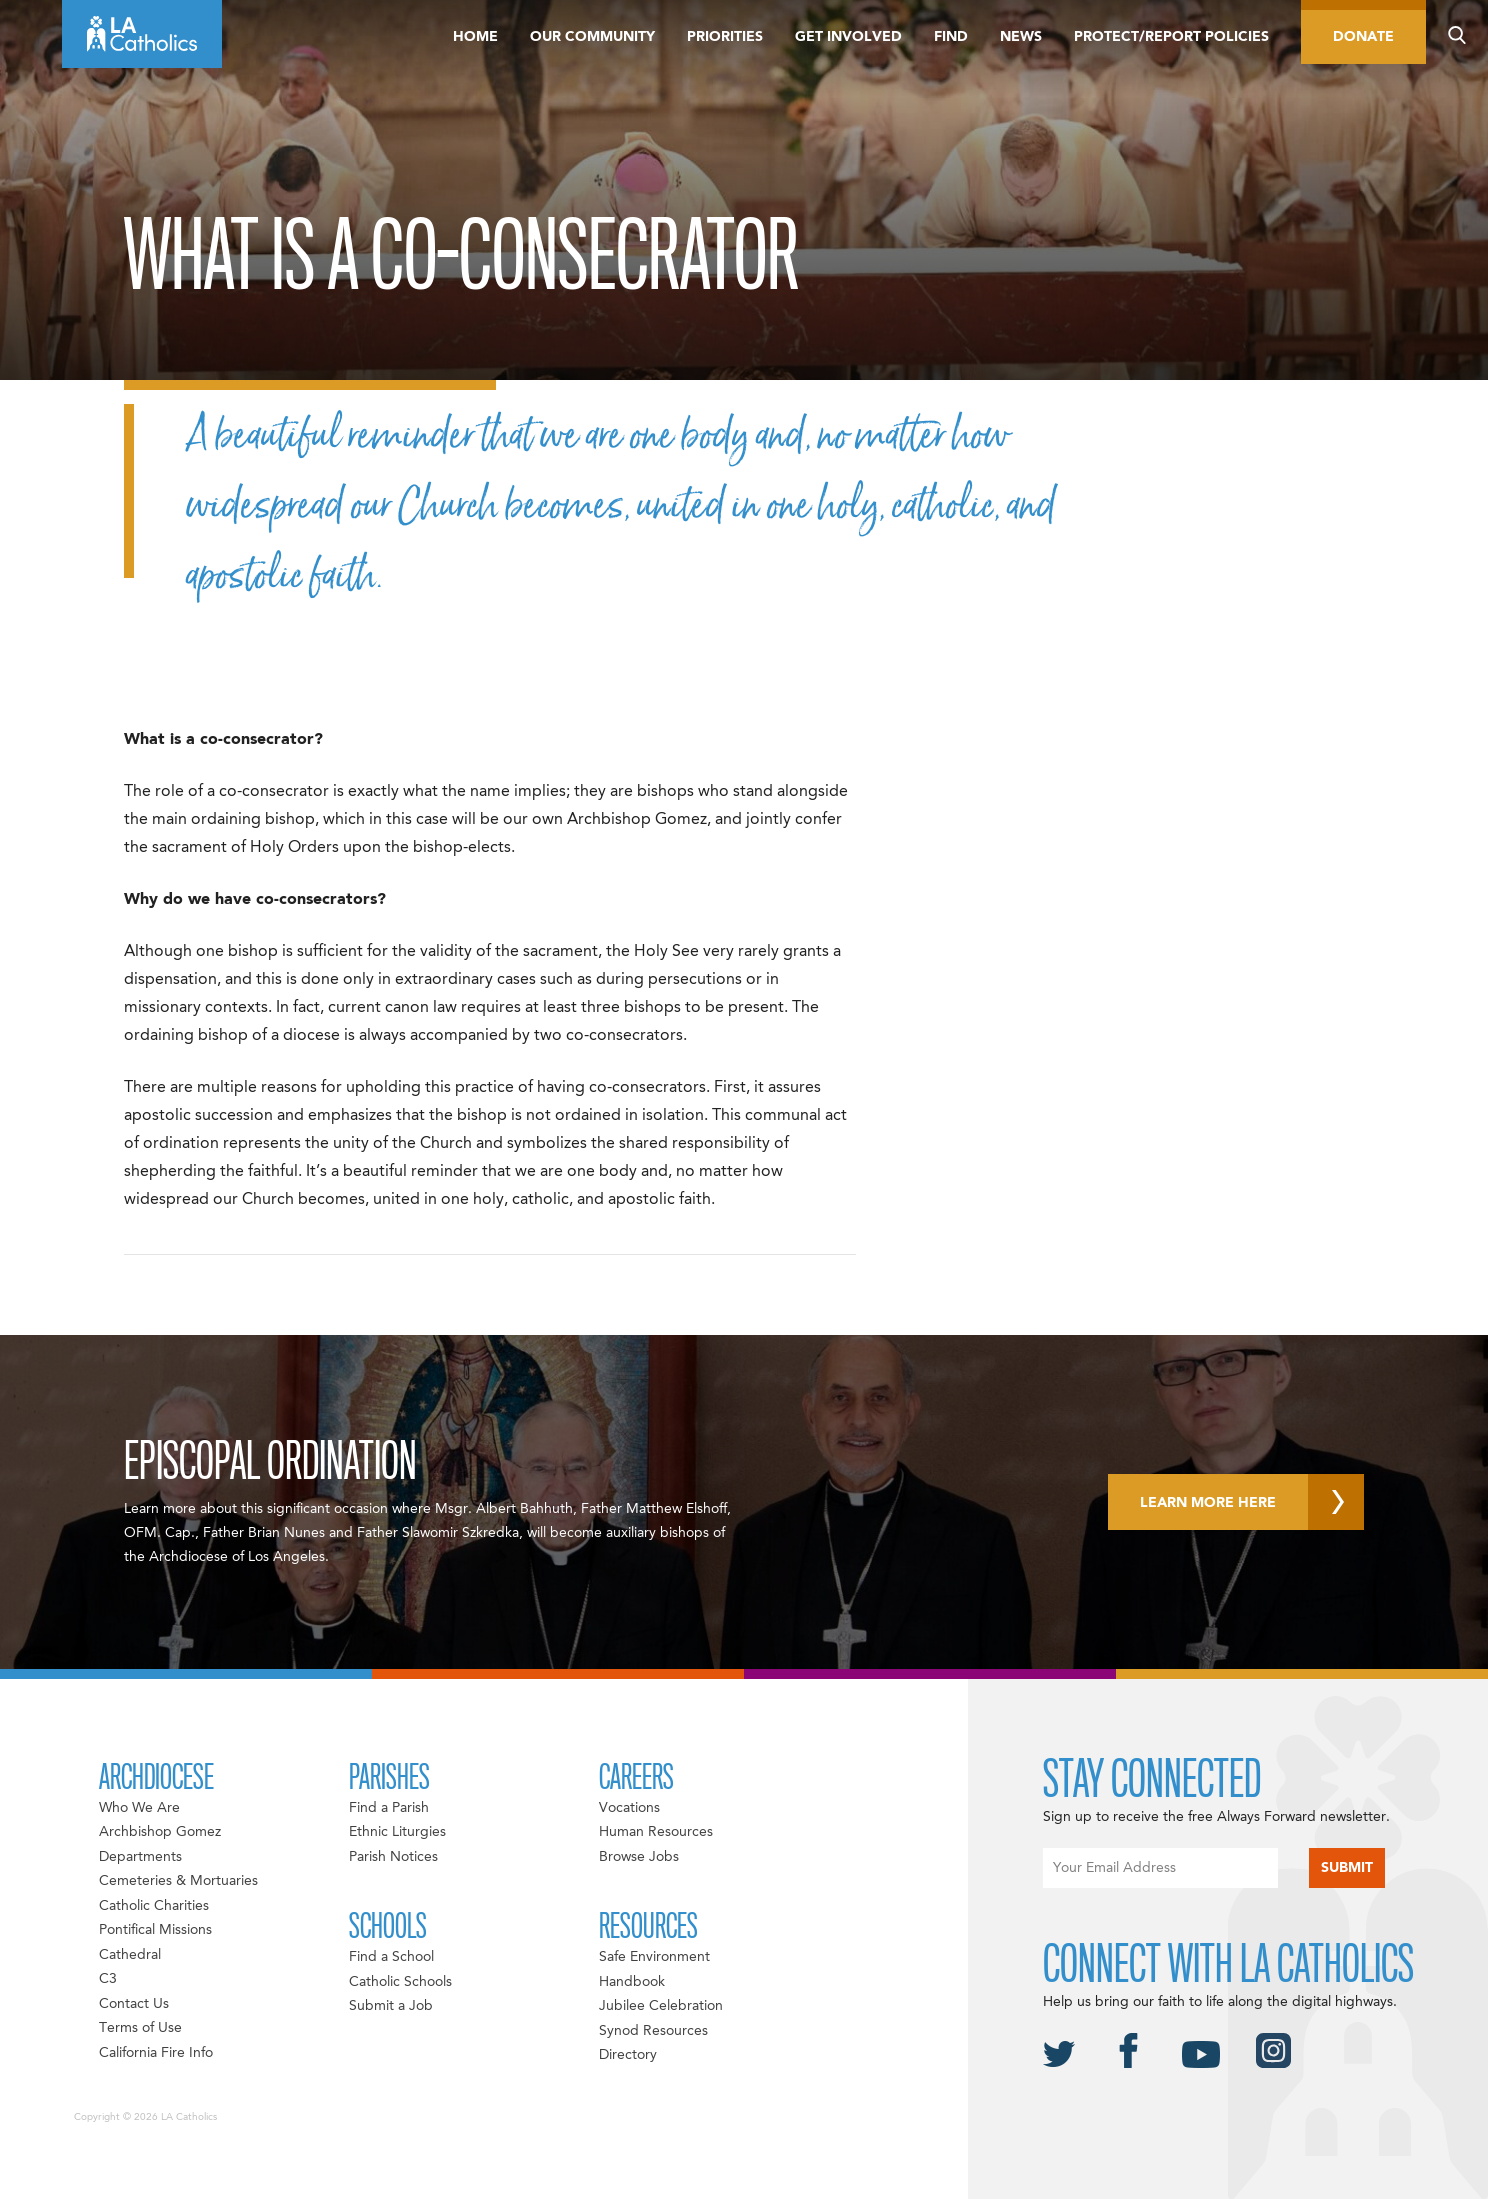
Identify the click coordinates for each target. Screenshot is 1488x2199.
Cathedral (130, 1955)
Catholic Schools (400, 1982)
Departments (140, 1857)
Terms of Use (140, 2028)
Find (951, 37)
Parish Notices (393, 1857)
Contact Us (134, 2004)
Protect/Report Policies (1171, 37)
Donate (1363, 37)
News (1021, 37)
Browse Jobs (639, 1857)
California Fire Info (156, 2053)
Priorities (725, 37)
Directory (628, 2055)
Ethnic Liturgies (397, 1832)
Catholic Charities (154, 1906)
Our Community (592, 37)
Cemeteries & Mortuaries (178, 1881)
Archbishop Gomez (160, 1832)
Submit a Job (391, 2006)
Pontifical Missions (155, 1930)
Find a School (391, 1957)
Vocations (629, 1808)
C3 (108, 1979)
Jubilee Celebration (661, 2006)
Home (475, 37)
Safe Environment (654, 1957)
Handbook (632, 1982)
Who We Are (139, 1808)
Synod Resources (653, 2031)
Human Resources (656, 1832)
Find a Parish (389, 1808)
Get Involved (848, 37)
